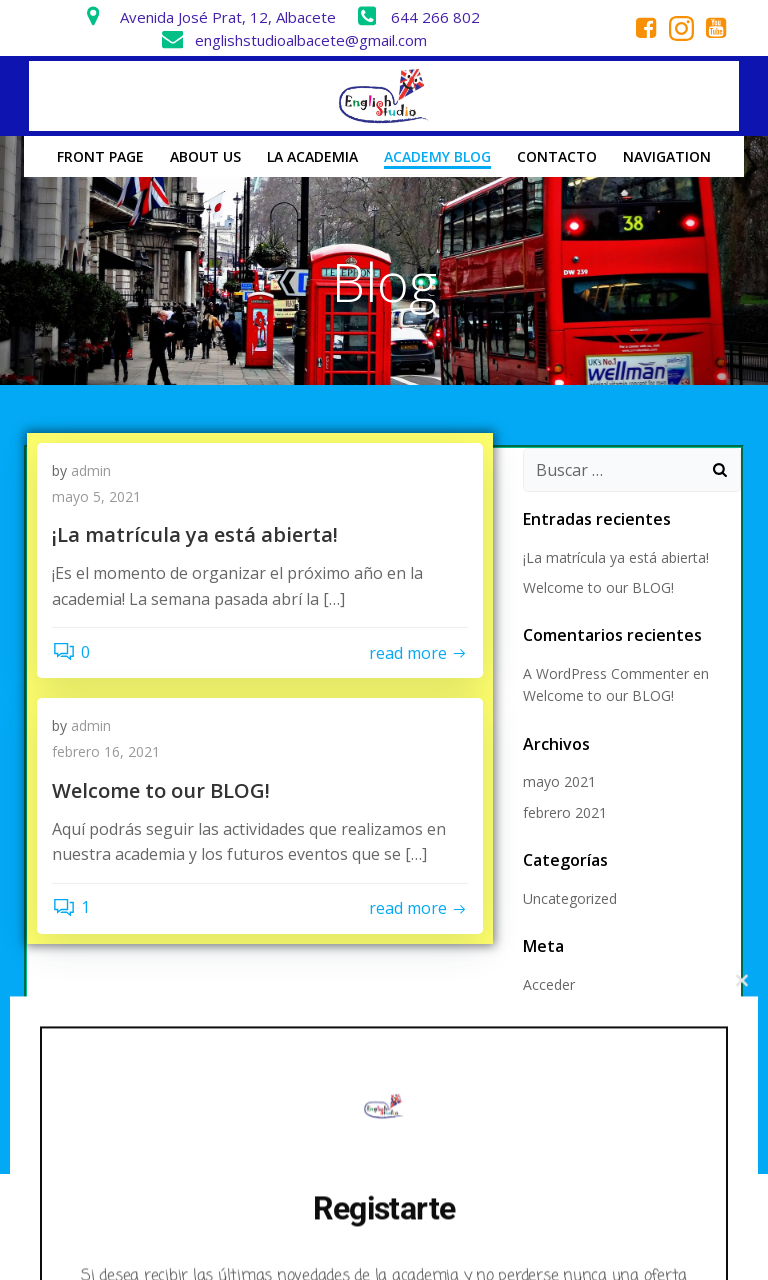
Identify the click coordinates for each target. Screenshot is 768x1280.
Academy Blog (437, 156)
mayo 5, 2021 (96, 496)
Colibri (615, 1226)
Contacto (557, 156)
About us (205, 156)
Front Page (100, 156)
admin (91, 470)
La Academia (312, 156)
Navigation (667, 156)
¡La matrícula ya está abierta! (616, 557)
